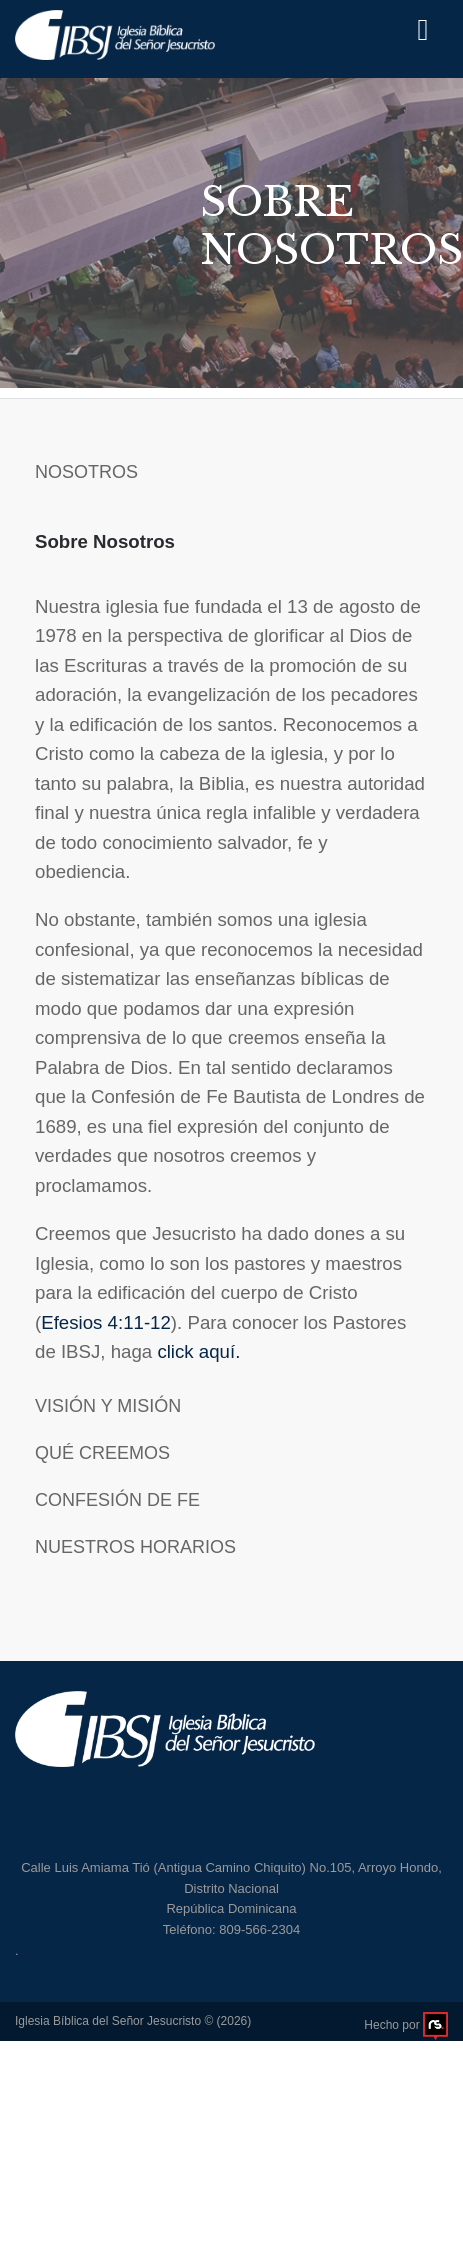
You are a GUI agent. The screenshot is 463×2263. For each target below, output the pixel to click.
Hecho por (406, 2025)
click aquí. (198, 1351)
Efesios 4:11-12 (106, 1322)
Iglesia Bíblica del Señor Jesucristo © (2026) (133, 2021)
